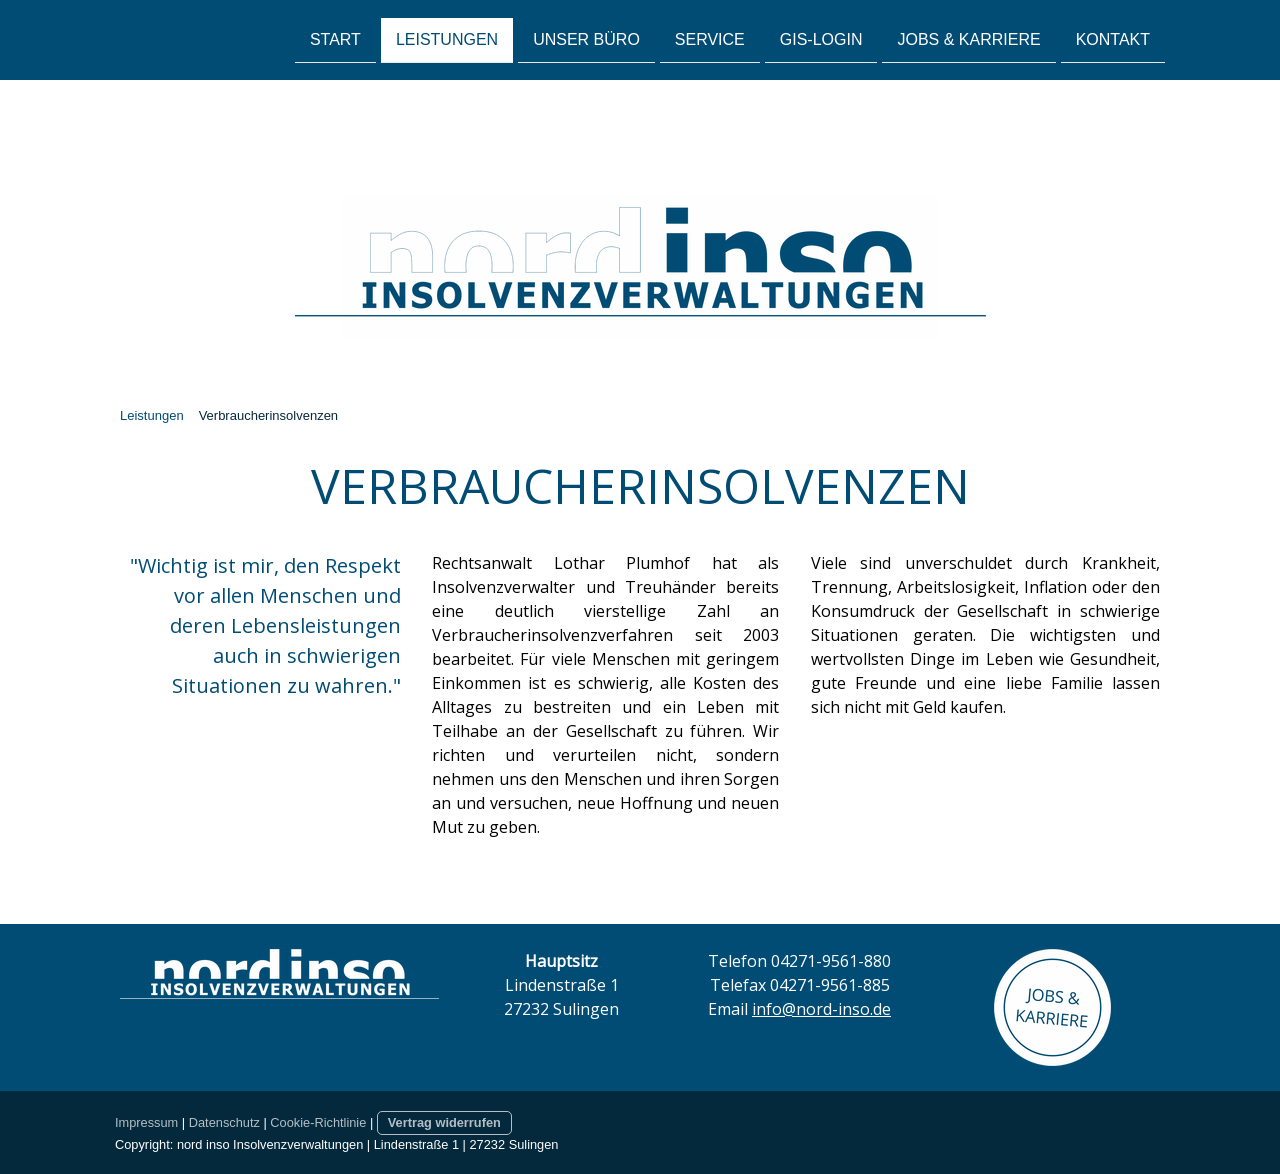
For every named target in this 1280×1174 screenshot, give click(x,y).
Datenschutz (224, 1122)
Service (710, 38)
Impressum (146, 1122)
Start (335, 38)
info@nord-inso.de (821, 1009)
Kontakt (1113, 38)
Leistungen (447, 38)
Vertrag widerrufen (444, 1122)
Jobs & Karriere (968, 38)
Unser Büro (586, 38)
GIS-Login (821, 38)
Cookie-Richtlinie (318, 1122)
